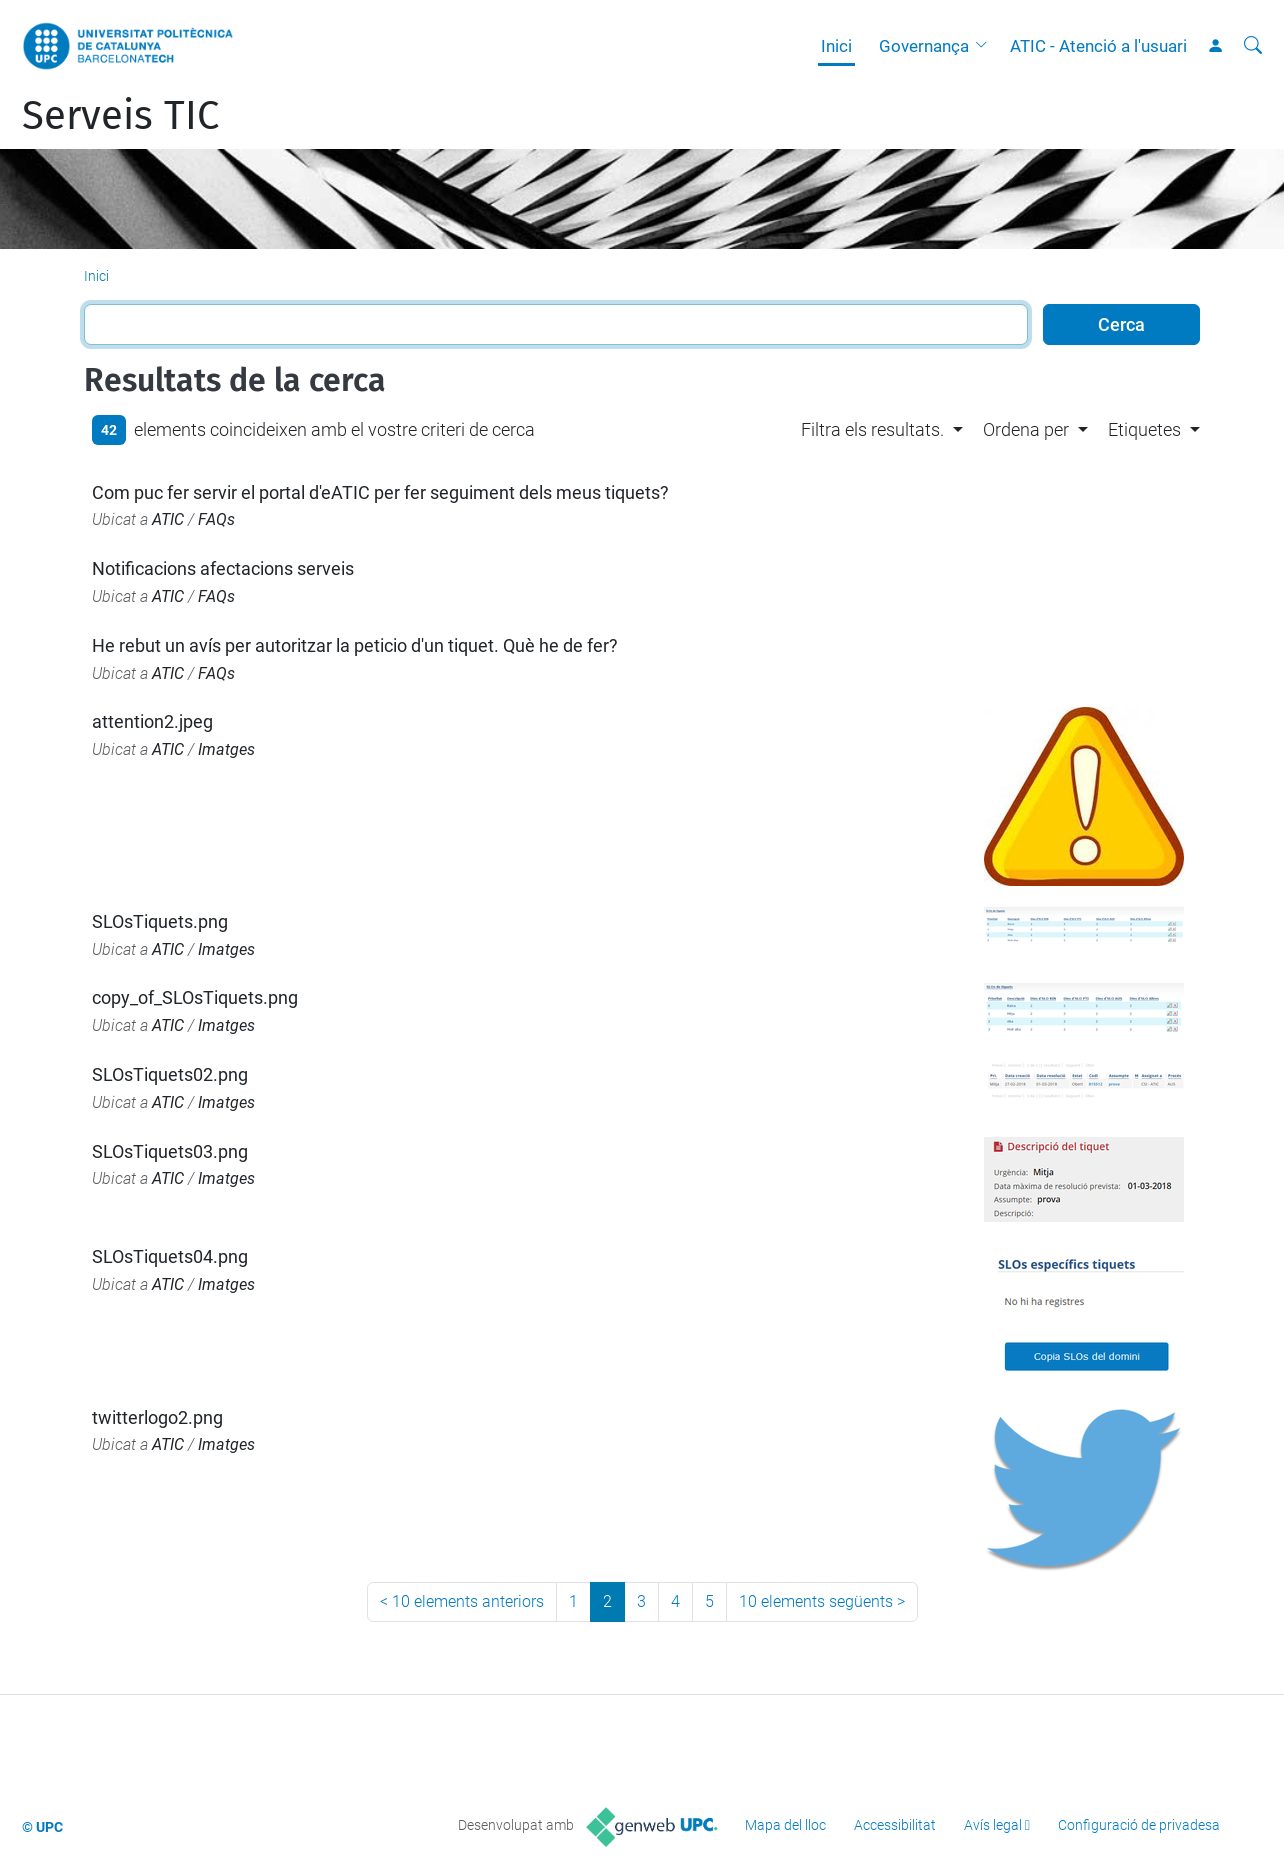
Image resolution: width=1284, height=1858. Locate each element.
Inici (836, 46)
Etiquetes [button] (1144, 429)
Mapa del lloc (785, 1825)
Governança (924, 46)
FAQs (216, 519)
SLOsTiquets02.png (170, 1074)
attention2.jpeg (152, 721)
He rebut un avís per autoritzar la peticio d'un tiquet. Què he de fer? (355, 645)
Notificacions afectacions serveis (223, 568)
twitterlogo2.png (157, 1417)
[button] (986, 46)
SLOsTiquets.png (160, 921)
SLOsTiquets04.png (170, 1256)
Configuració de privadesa (1139, 1825)
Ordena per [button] (1026, 429)
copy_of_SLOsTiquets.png (195, 997)
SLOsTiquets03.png (170, 1151)
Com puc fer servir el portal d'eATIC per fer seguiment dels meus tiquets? (380, 492)
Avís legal (993, 1825)
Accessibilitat (895, 1825)
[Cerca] (1253, 46)
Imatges (226, 749)
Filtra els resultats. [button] (872, 429)
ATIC (168, 519)
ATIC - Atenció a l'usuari (1098, 46)
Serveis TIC (120, 116)
